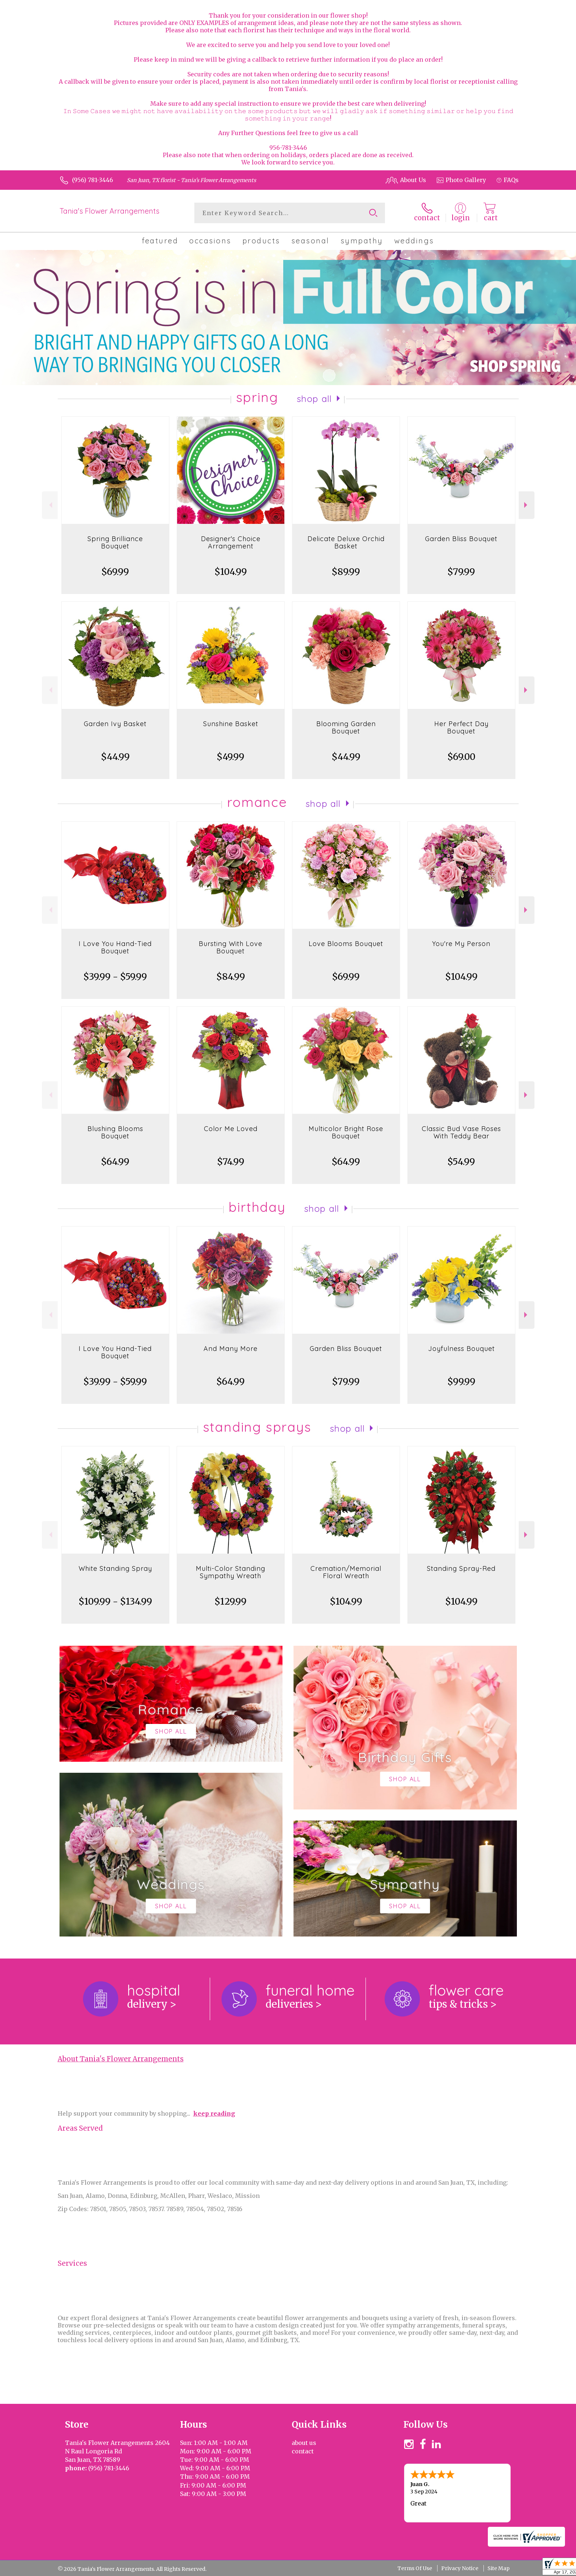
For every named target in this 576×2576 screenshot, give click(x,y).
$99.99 (461, 1381)
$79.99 (461, 571)
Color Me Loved (231, 1128)
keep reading (214, 2113)
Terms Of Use (414, 2568)
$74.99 (230, 1161)
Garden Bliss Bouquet (461, 539)
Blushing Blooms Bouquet (115, 1132)
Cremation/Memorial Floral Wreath (345, 1572)
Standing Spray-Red (461, 1568)
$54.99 (461, 1161)
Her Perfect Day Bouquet (461, 727)
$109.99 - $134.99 (115, 1601)
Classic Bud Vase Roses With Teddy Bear (461, 1132)
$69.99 (115, 571)
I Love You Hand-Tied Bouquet (115, 947)
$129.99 (230, 1601)
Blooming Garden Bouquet (346, 727)
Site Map (498, 2568)
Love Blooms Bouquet (346, 943)
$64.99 (115, 1161)
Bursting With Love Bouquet (230, 947)
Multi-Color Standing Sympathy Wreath (230, 1572)
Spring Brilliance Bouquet (115, 542)
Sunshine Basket (230, 724)
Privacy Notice (459, 2568)
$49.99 (230, 756)
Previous (50, 505)
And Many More (231, 1348)
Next (526, 505)
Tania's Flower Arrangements (109, 210)
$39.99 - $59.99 (115, 976)
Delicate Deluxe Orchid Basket (346, 542)
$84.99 (230, 976)
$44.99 (115, 756)
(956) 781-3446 (92, 180)
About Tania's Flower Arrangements (121, 2059)
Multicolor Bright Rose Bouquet (346, 1132)
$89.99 (346, 571)
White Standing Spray (115, 1568)
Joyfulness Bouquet (461, 1348)
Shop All (314, 398)
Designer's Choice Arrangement (230, 542)
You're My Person (461, 943)
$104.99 (231, 571)
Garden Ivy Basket (115, 724)
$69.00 (461, 756)
